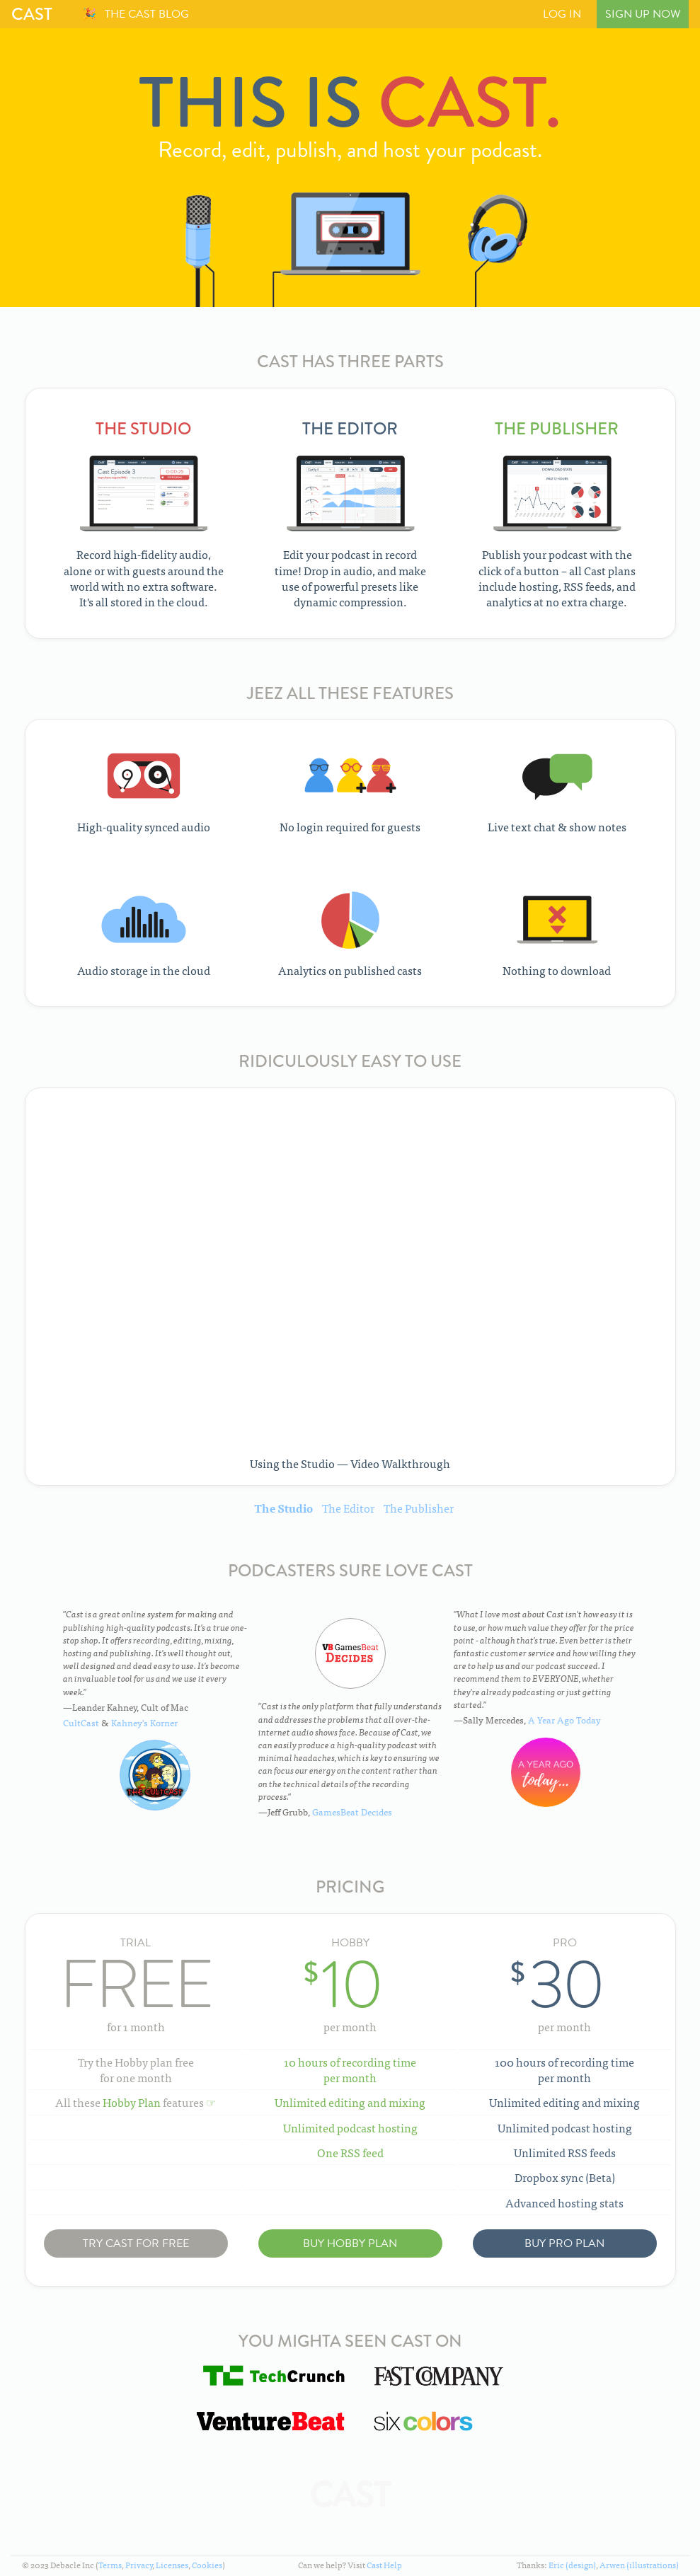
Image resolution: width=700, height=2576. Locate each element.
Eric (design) (572, 2565)
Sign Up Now (642, 14)
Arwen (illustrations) (639, 2565)
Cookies (207, 2565)
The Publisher (419, 1507)
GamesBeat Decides (352, 1811)
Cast (31, 13)
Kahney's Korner (144, 1722)
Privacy (138, 2565)
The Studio (283, 1507)
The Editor (348, 1507)
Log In (562, 14)
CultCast (81, 1722)
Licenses (172, 2565)
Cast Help (384, 2565)
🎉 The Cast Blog (135, 14)
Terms (110, 2565)
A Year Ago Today (564, 1719)
